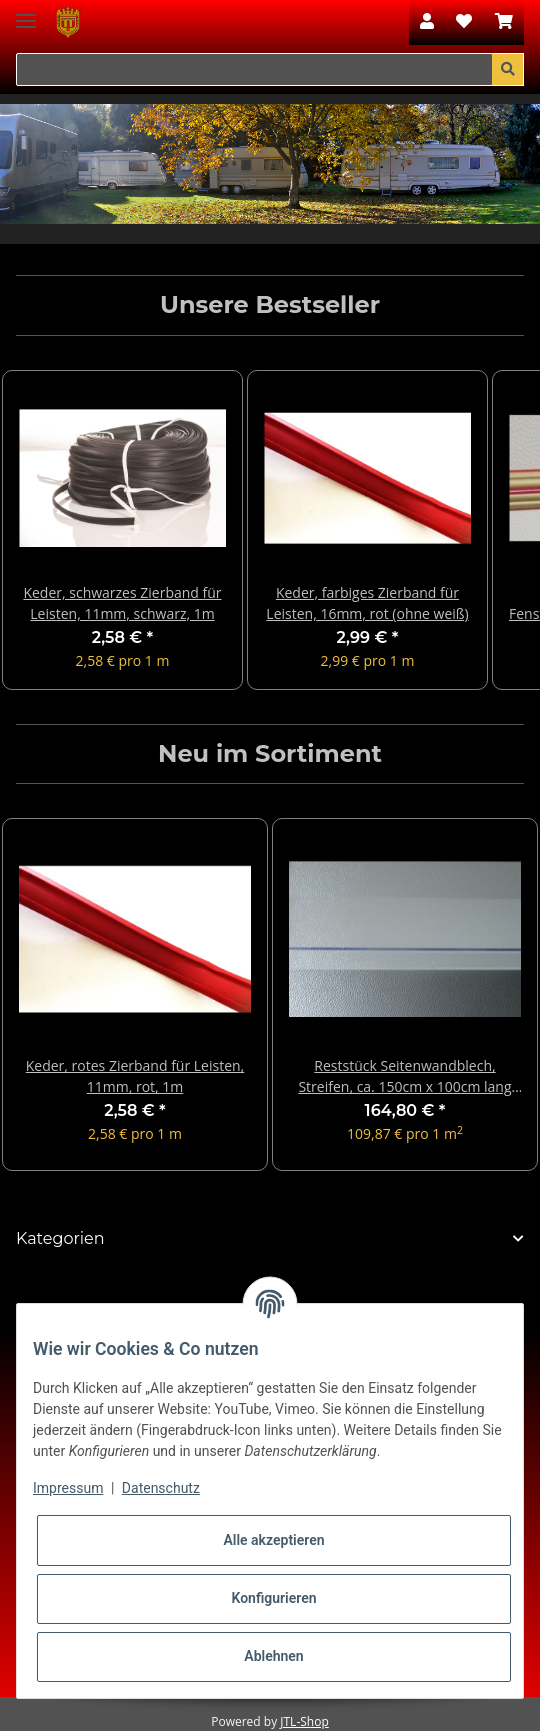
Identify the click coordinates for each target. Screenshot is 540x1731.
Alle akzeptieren (273, 1540)
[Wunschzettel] (464, 22)
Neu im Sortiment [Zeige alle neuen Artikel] (270, 754)
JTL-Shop (304, 1721)
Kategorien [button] (60, 1238)
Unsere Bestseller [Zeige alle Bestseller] (270, 305)
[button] (427, 22)
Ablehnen (273, 1656)
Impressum (68, 1488)
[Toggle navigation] (26, 12)
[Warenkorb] (504, 22)
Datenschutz (161, 1488)
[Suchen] (254, 70)
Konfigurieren (273, 1598)
